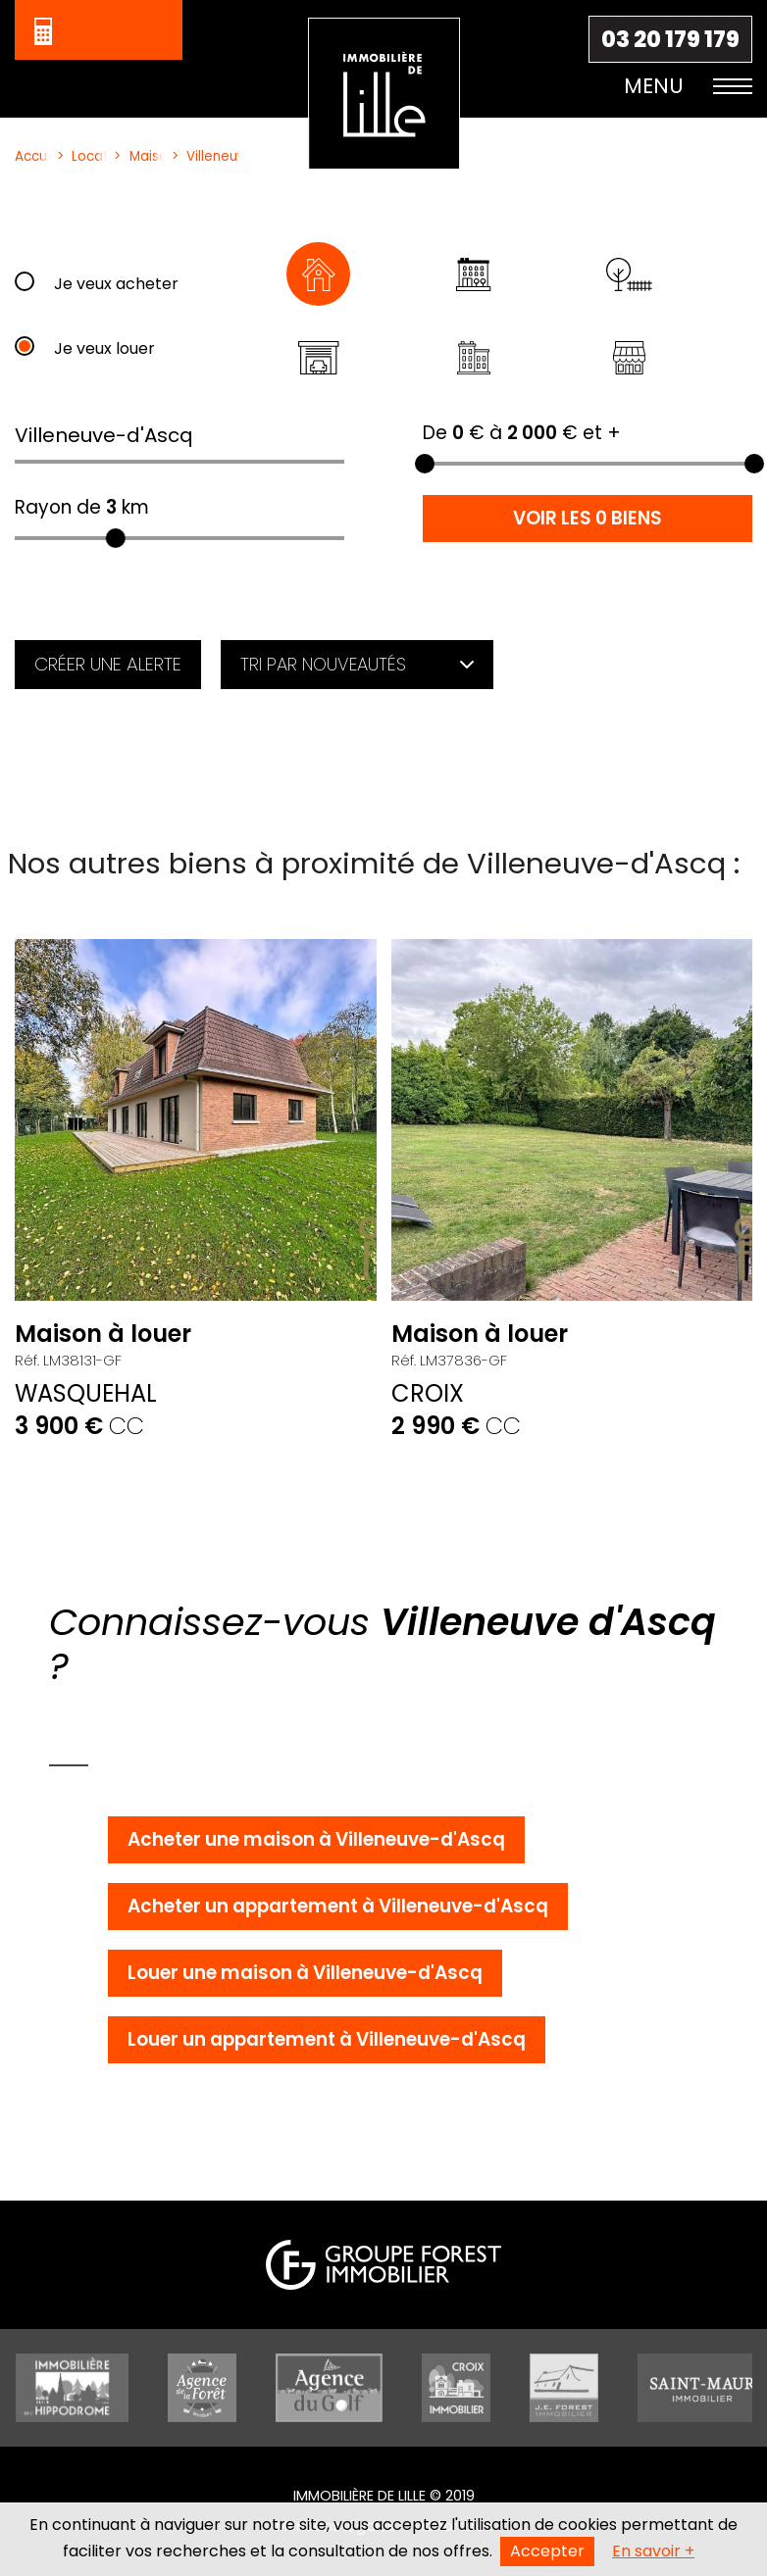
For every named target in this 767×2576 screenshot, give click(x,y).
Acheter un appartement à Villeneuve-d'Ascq (338, 1906)
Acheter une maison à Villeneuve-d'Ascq (316, 1839)
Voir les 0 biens (587, 518)
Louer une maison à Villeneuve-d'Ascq (305, 1972)
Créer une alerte (107, 664)
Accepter (547, 2551)
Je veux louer (104, 348)
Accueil (28, 156)
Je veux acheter (116, 283)
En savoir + (653, 2551)
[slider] (116, 538)
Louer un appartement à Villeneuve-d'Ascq (327, 2039)
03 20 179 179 (670, 39)
